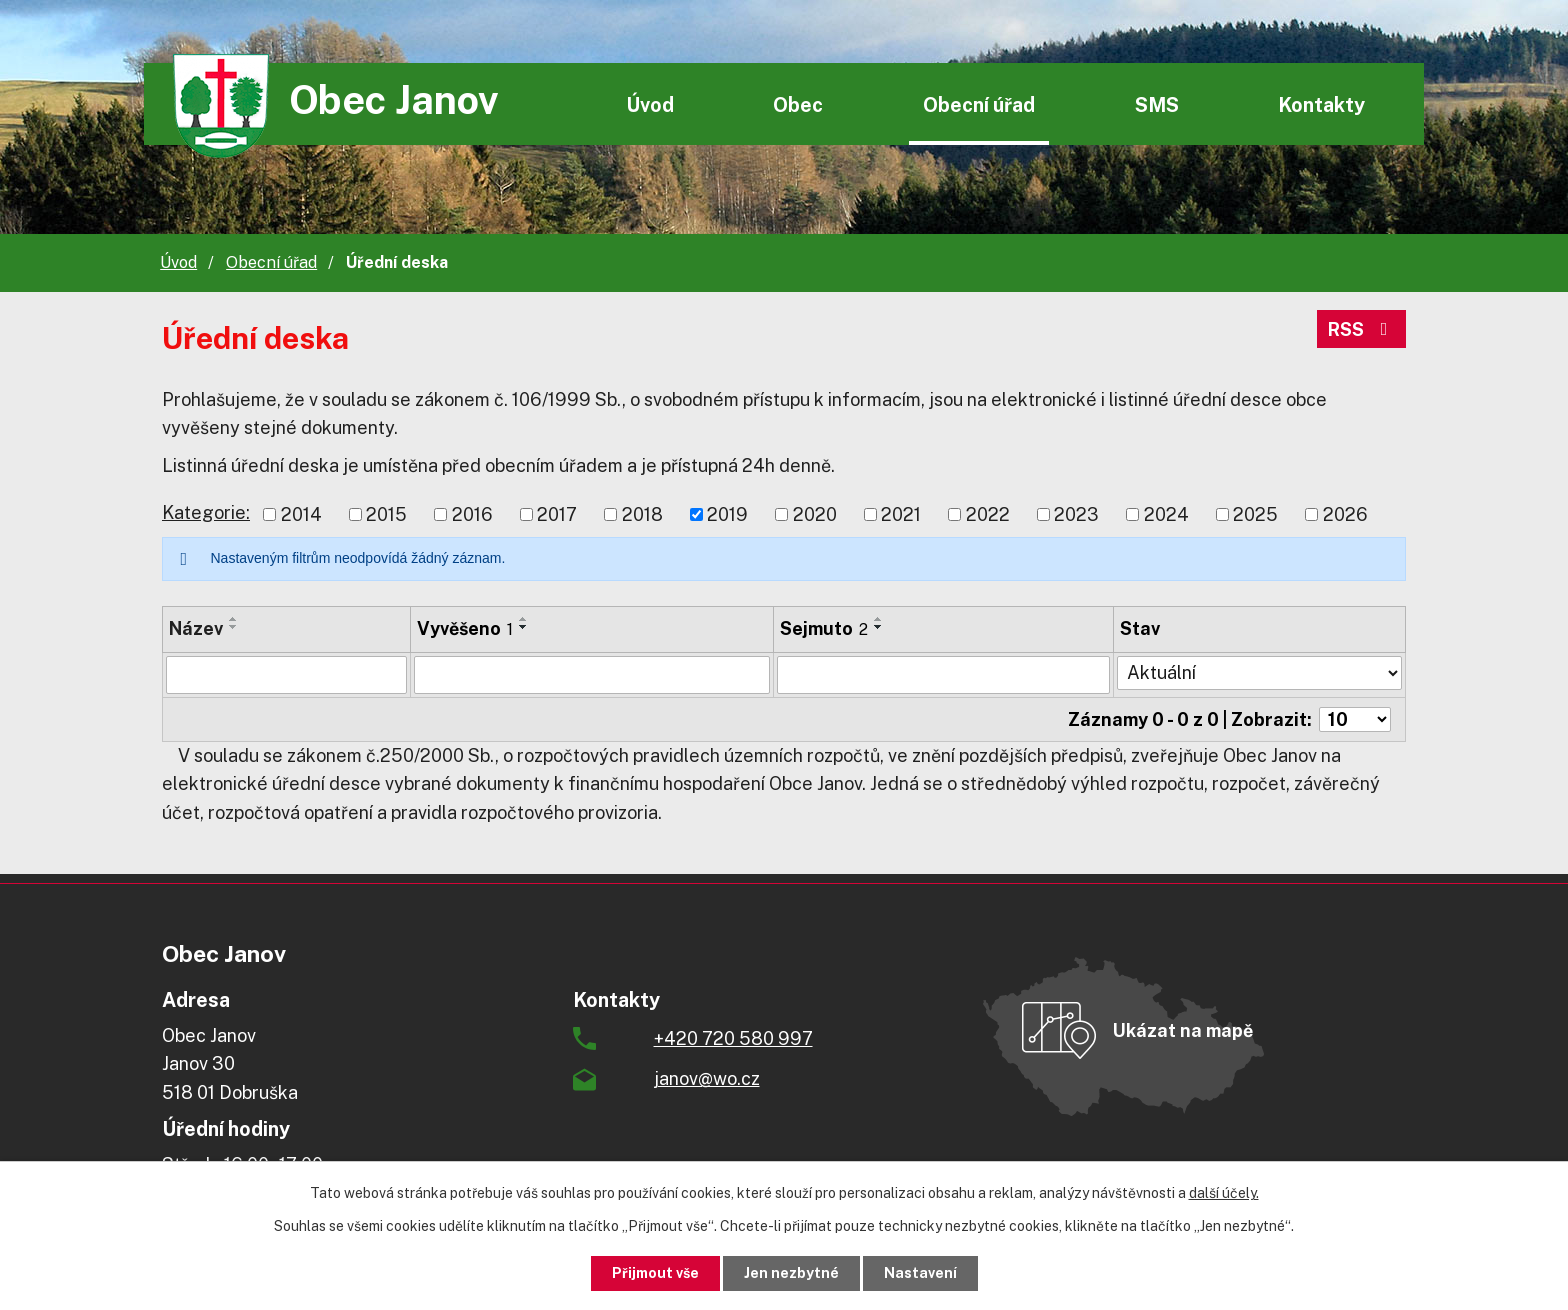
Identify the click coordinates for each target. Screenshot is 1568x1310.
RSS (1362, 329)
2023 (1076, 514)
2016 (472, 514)
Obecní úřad (979, 104)
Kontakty (1321, 104)
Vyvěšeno (465, 628)
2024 (1166, 514)
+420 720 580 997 (733, 1038)
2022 (988, 514)
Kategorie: (206, 512)
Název (196, 628)
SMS (1157, 104)
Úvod (650, 104)
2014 (301, 514)
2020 (815, 514)
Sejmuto (824, 628)
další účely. (1224, 1193)
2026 (1345, 514)
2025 (1255, 514)
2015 (386, 514)
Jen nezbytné (791, 1273)
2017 (557, 514)
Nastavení (920, 1273)
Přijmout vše (655, 1273)
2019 (727, 514)
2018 (642, 514)
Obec (798, 104)
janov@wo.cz (707, 1078)
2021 (901, 514)
